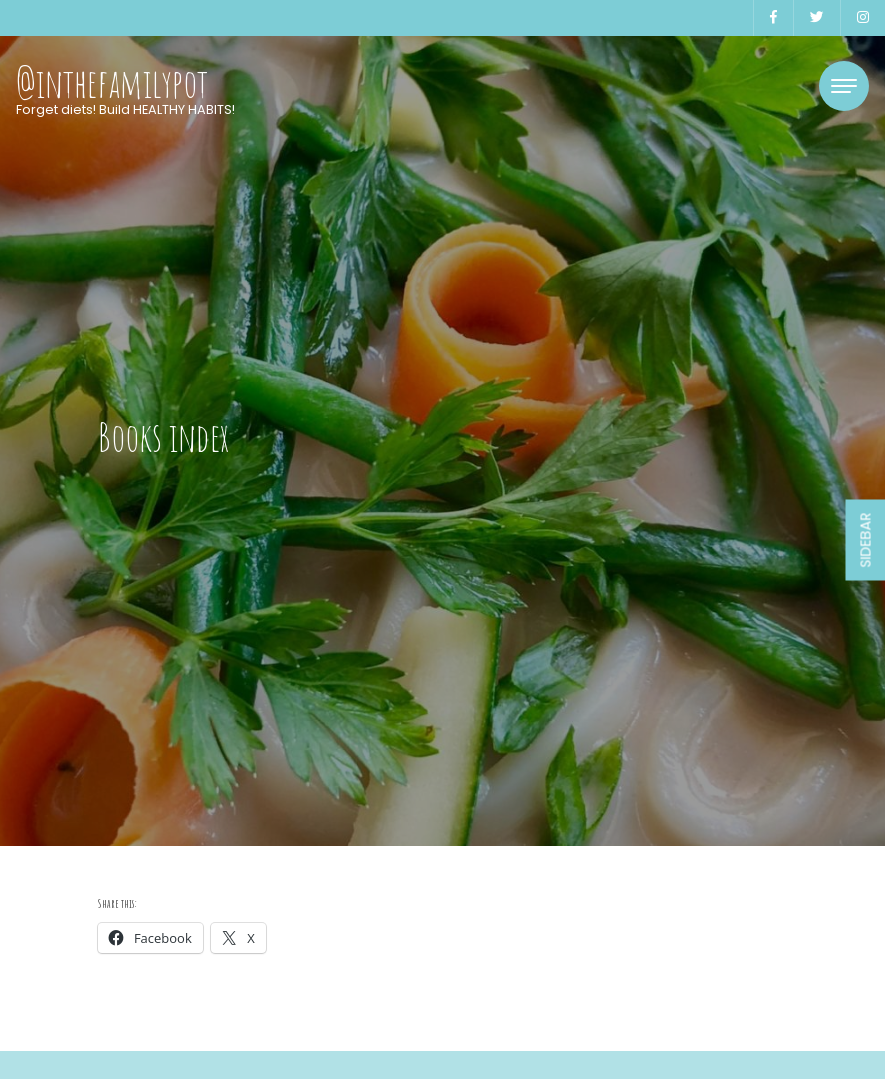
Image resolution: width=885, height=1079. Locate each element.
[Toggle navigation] (844, 86)
